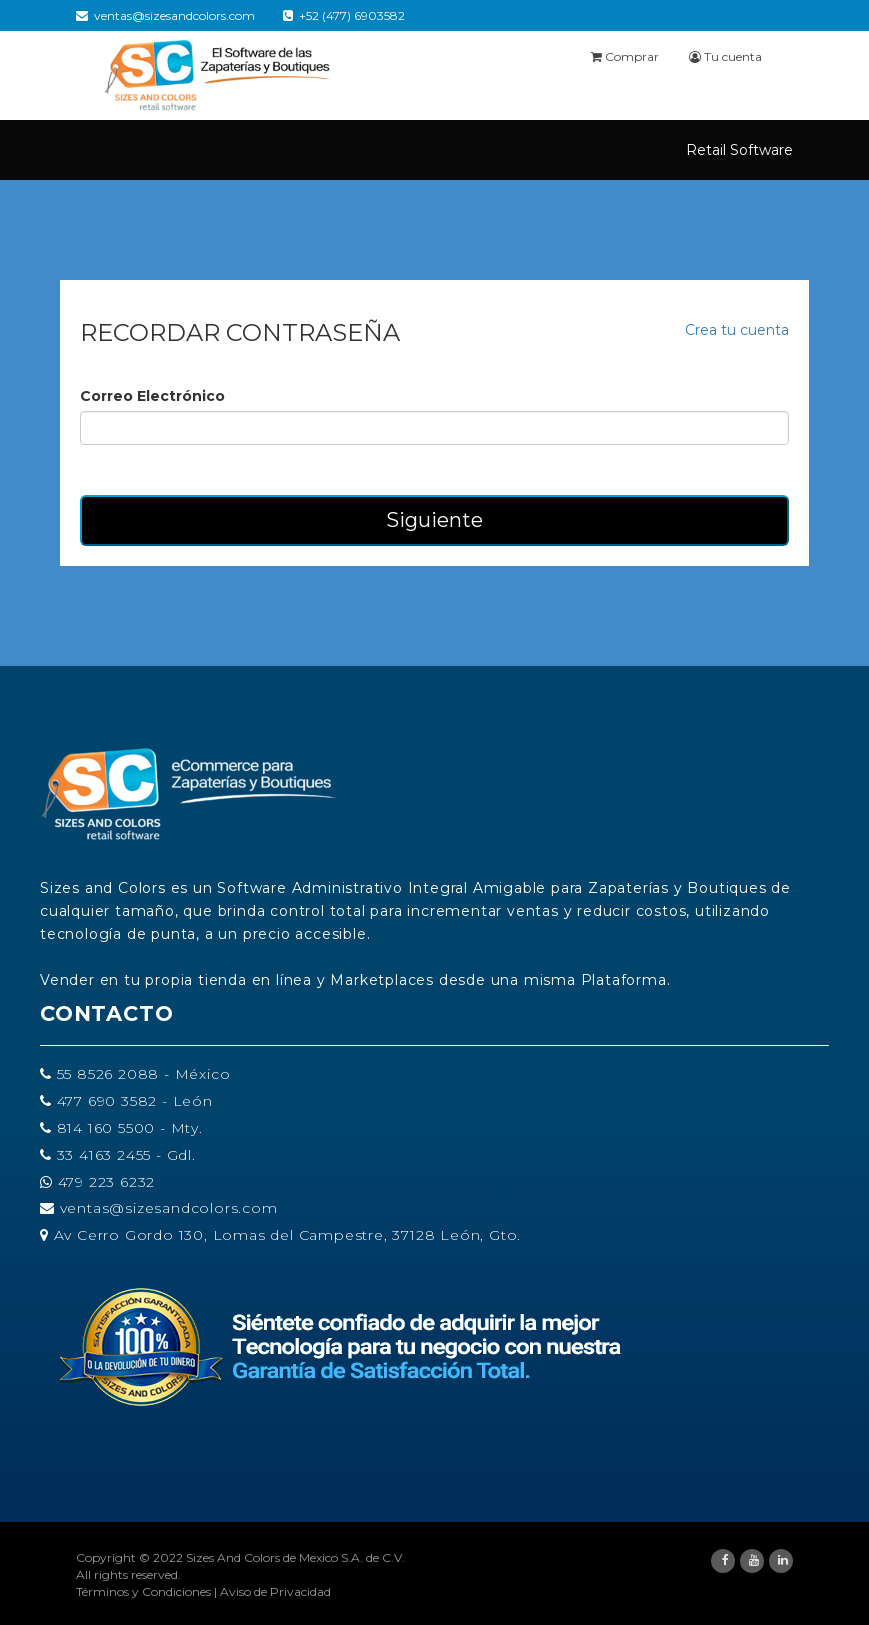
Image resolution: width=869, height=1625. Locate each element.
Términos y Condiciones (143, 1591)
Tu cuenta (725, 56)
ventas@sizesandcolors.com (165, 15)
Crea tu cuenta (737, 330)
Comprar (625, 56)
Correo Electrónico (152, 396)
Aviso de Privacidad (275, 1591)
